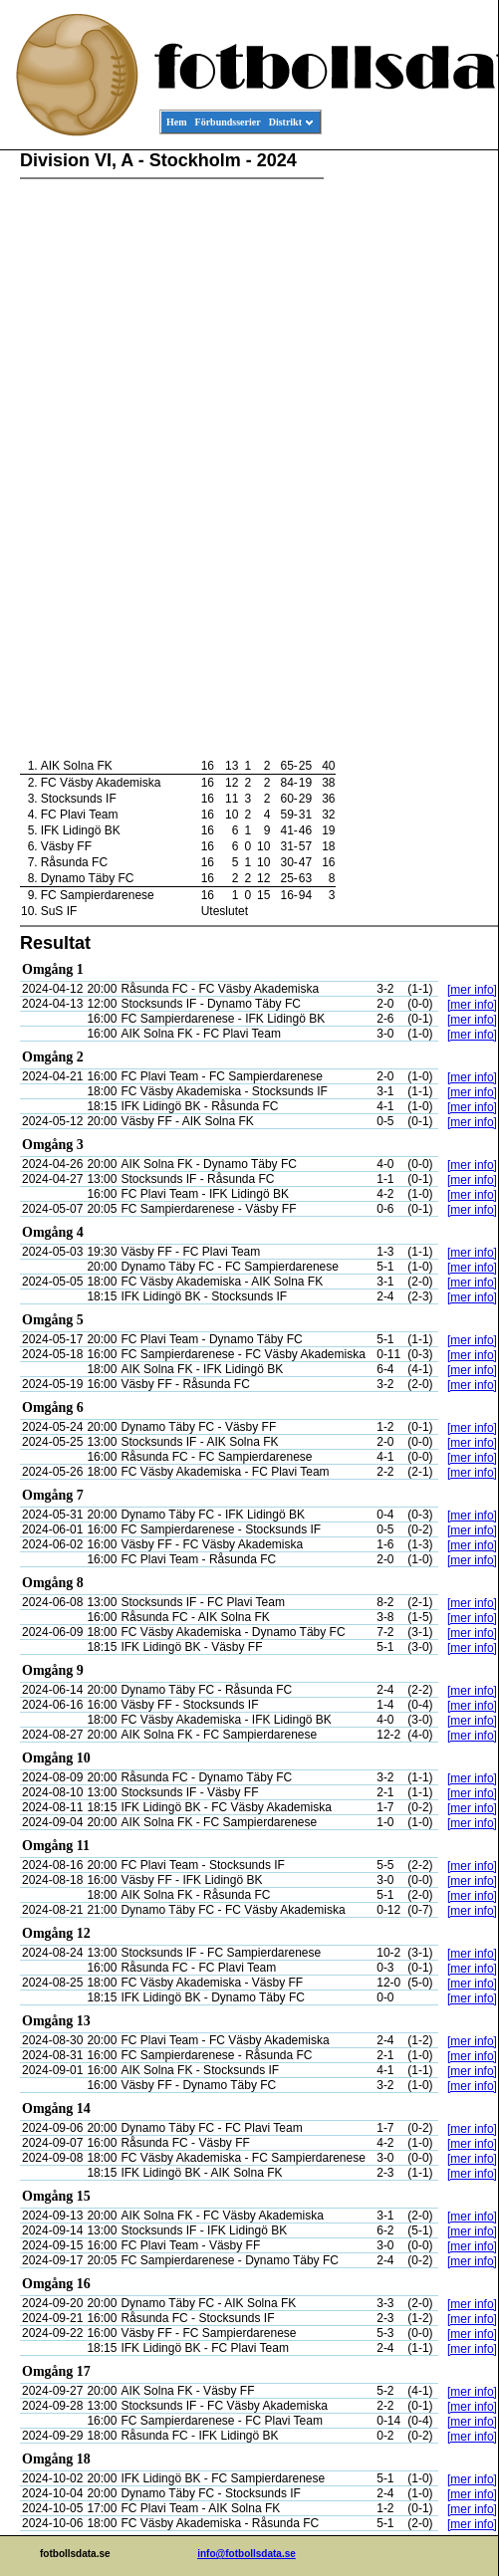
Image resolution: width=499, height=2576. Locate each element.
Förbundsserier (228, 122)
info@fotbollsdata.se (246, 2553)
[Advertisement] (408, 454)
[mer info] (472, 990)
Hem (176, 122)
